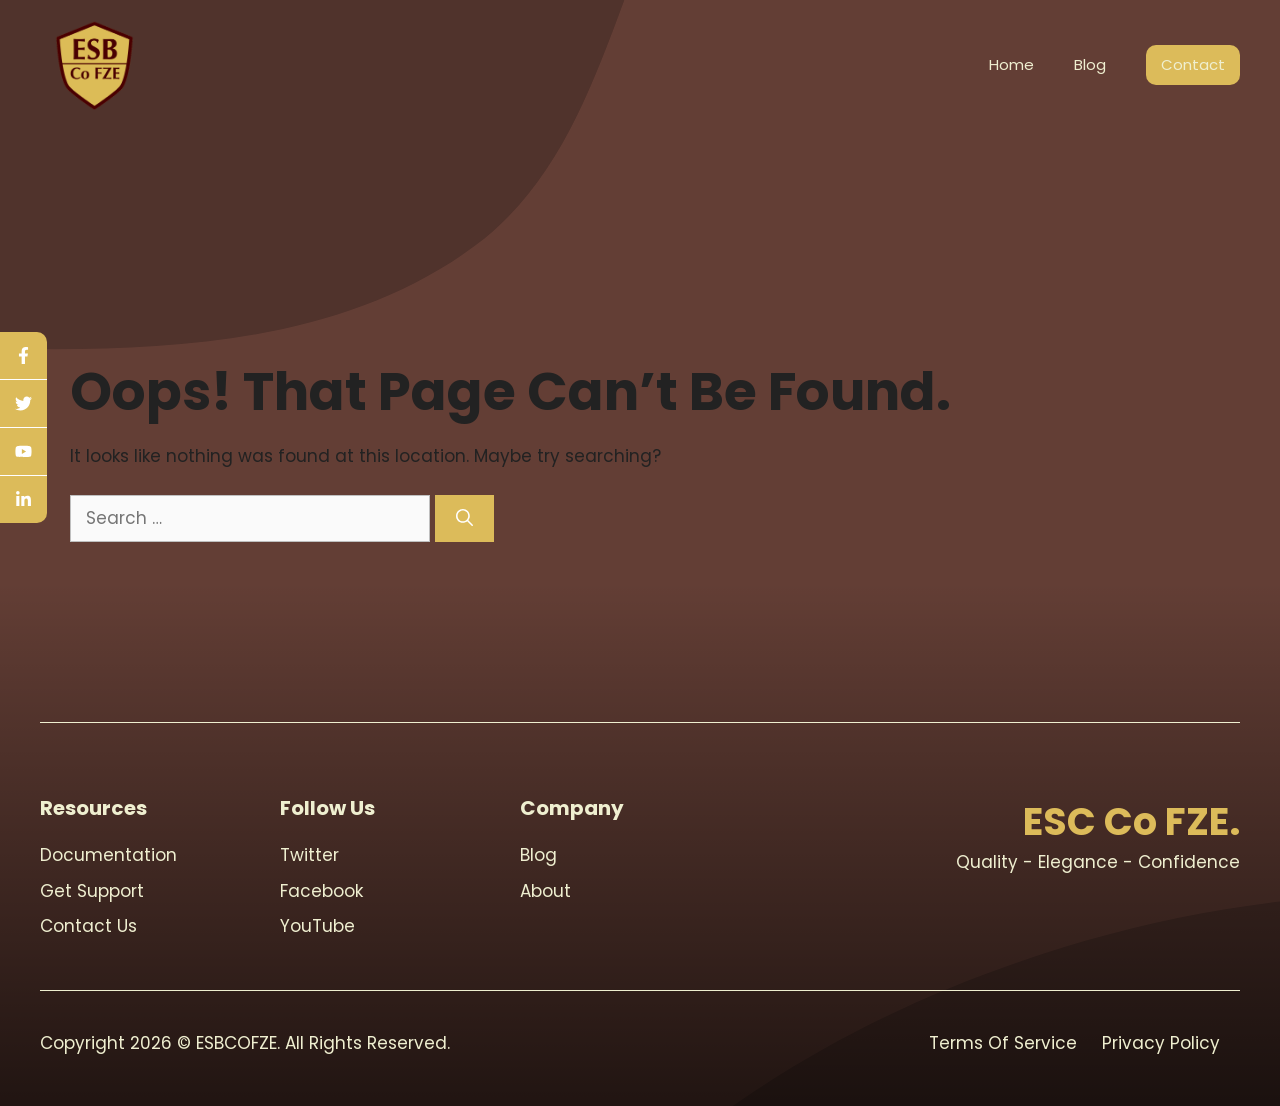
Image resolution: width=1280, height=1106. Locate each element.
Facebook (321, 891)
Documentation (108, 855)
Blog (1090, 64)
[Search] (464, 519)
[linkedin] (23, 499)
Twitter (309, 855)
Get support (92, 891)
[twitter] (23, 404)
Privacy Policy (1161, 1043)
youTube (317, 926)
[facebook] (23, 356)
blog (538, 855)
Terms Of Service (1003, 1043)
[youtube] (23, 452)
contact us (88, 926)
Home (1011, 64)
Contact (1193, 64)
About (545, 891)
